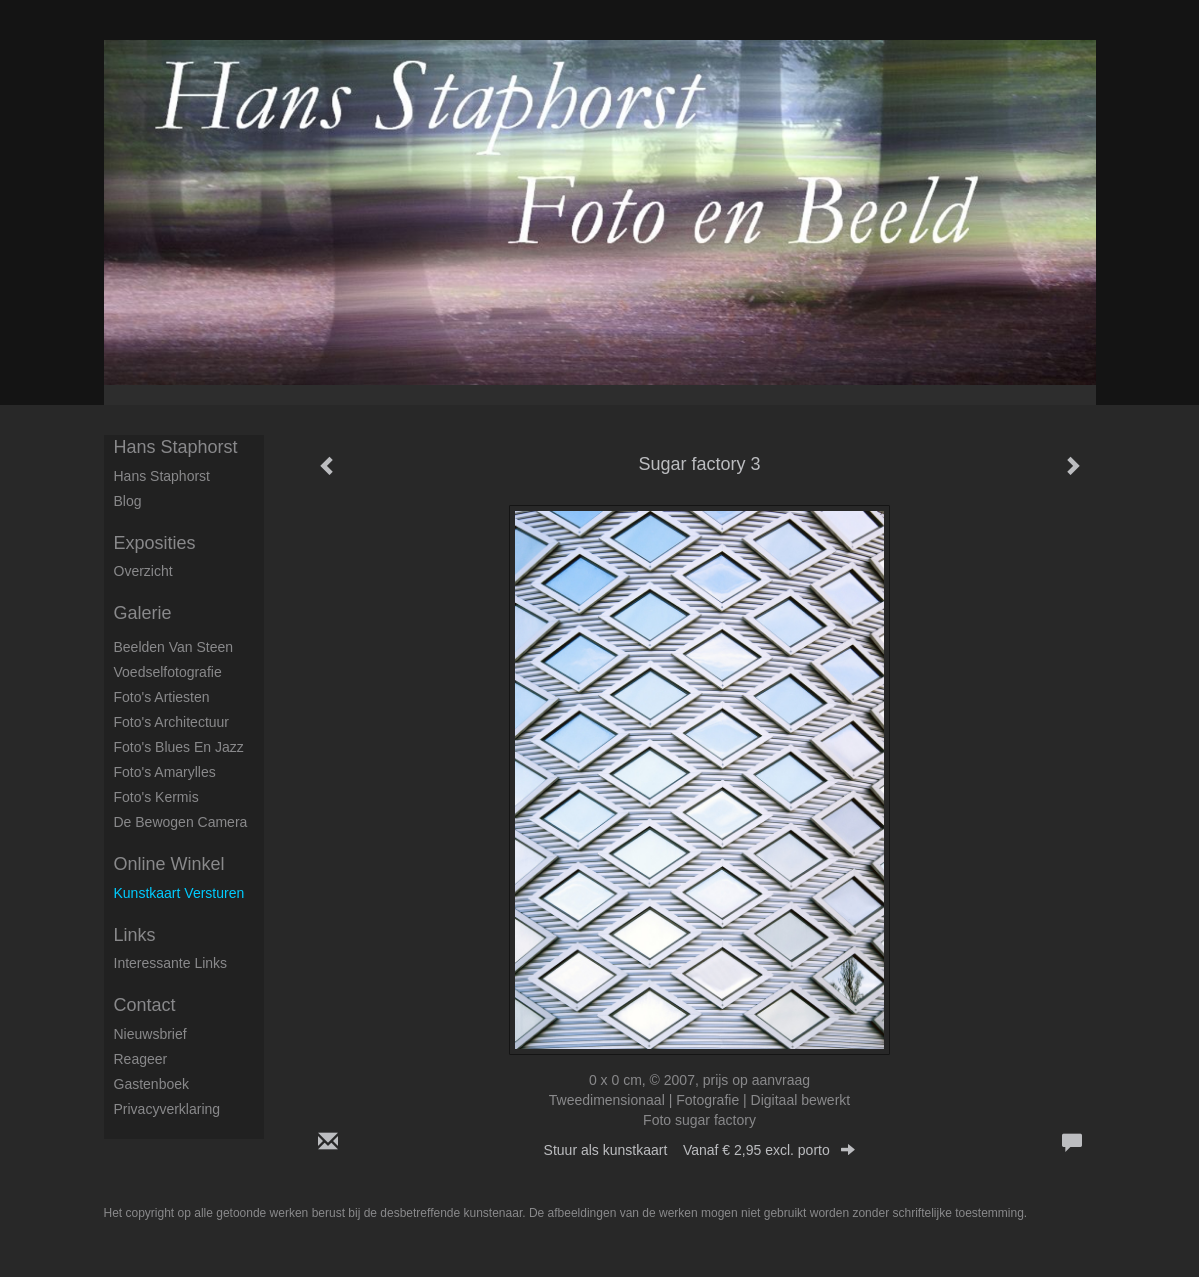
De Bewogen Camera (181, 822)
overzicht (143, 571)
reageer (141, 1059)
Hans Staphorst (176, 447)
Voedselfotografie (168, 672)
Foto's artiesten (162, 697)
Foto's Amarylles (165, 772)
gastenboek (152, 1084)
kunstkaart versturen (179, 893)
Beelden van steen (174, 647)
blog (128, 501)
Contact (145, 1005)
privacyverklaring (167, 1109)
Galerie (143, 613)
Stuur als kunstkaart (700, 1150)
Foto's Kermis (156, 797)
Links (135, 935)
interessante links (171, 963)
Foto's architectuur (172, 722)
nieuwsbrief (150, 1034)
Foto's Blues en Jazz (179, 747)
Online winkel (169, 864)
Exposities (155, 543)
